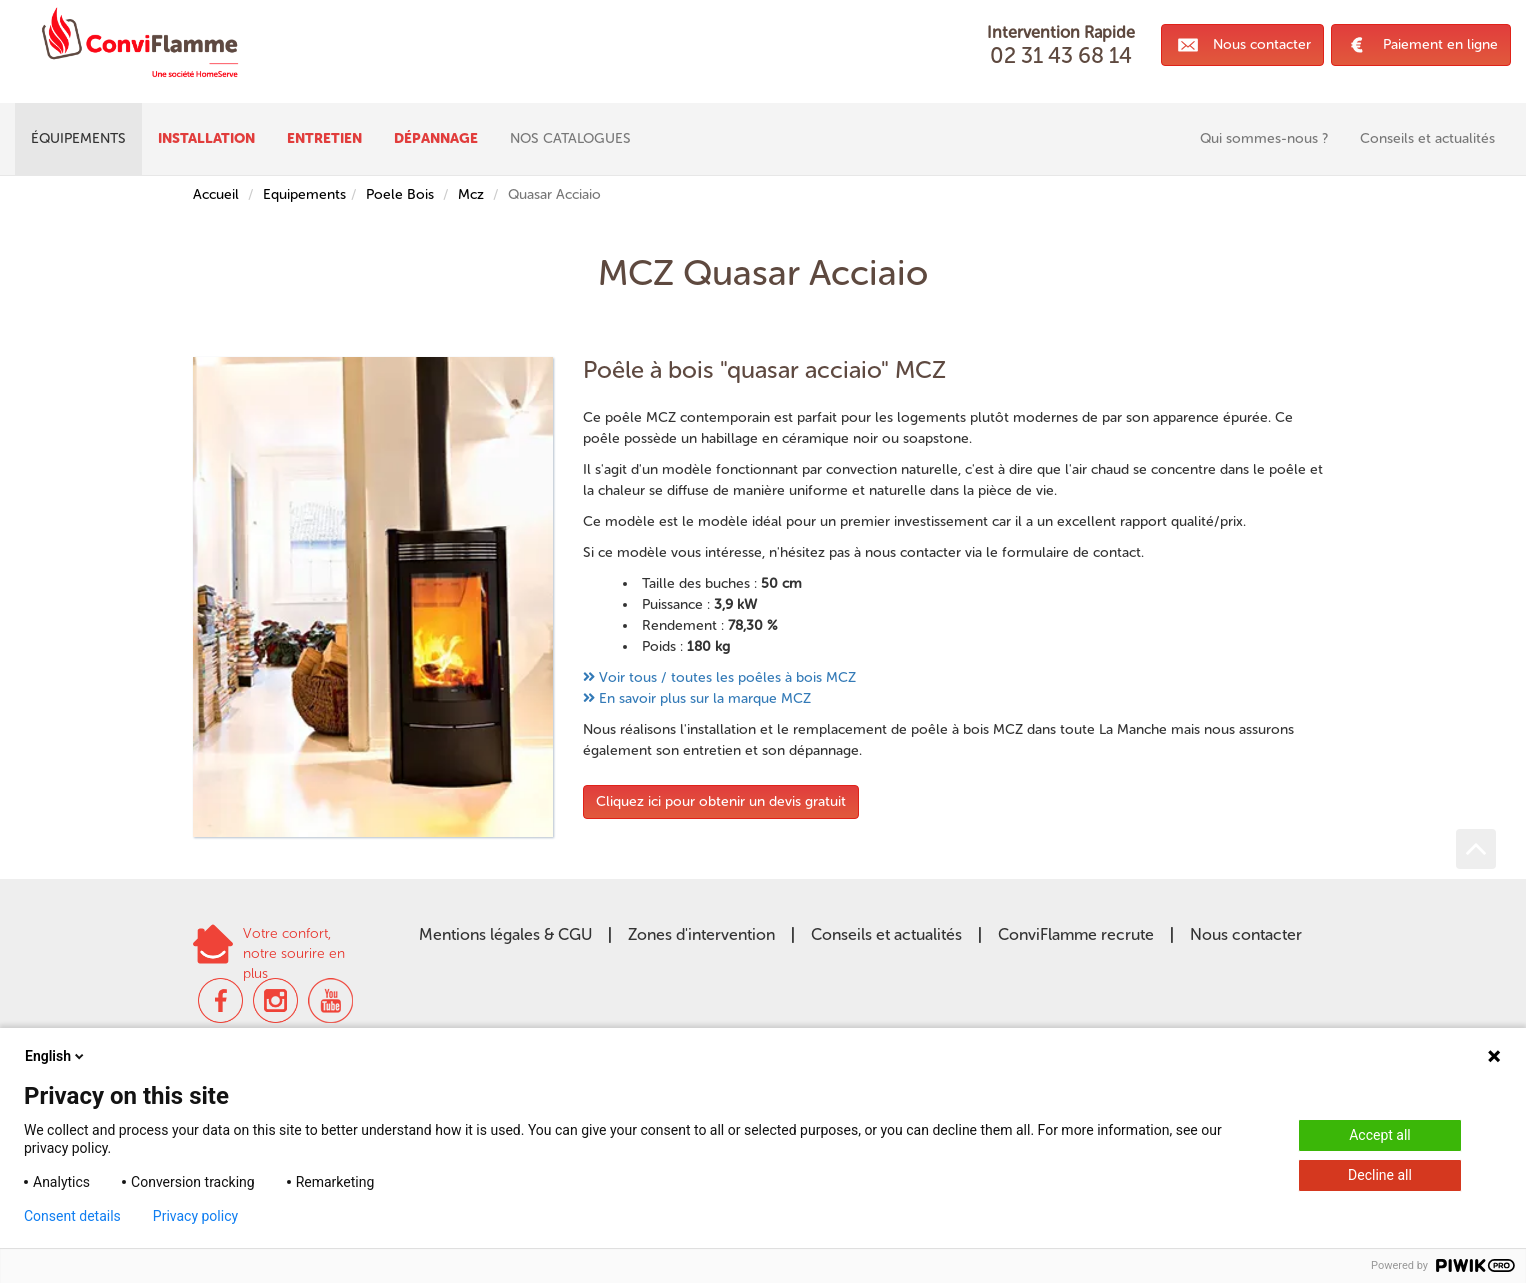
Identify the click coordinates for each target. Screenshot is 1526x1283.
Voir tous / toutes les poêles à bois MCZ (727, 677)
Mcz (471, 194)
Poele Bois (400, 194)
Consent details (72, 1216)
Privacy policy (195, 1216)
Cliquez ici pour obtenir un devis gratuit (721, 801)
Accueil (216, 194)
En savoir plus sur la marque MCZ (705, 698)
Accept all (1380, 1135)
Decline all (1380, 1175)
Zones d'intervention (701, 934)
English (56, 1056)
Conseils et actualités (886, 934)
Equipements (304, 194)
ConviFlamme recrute (1076, 934)
